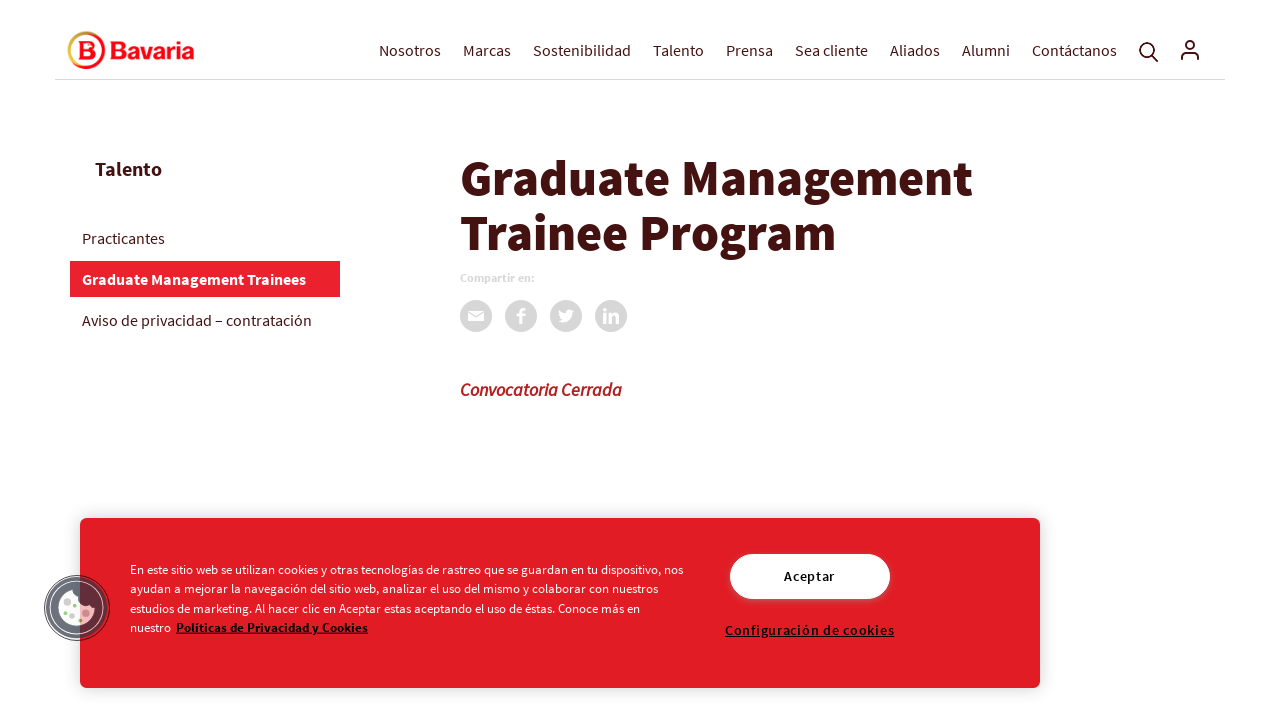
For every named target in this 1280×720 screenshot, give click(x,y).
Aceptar (809, 576)
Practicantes (123, 238)
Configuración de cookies (809, 630)
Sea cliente (831, 50)
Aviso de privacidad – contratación (197, 320)
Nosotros (410, 50)
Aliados (915, 50)
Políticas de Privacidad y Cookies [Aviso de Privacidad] (272, 626)
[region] (560, 603)
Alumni (986, 50)
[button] (77, 608)
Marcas (487, 50)
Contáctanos (1074, 50)
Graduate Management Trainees (194, 279)
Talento (678, 50)
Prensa (749, 50)
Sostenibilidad (582, 50)
